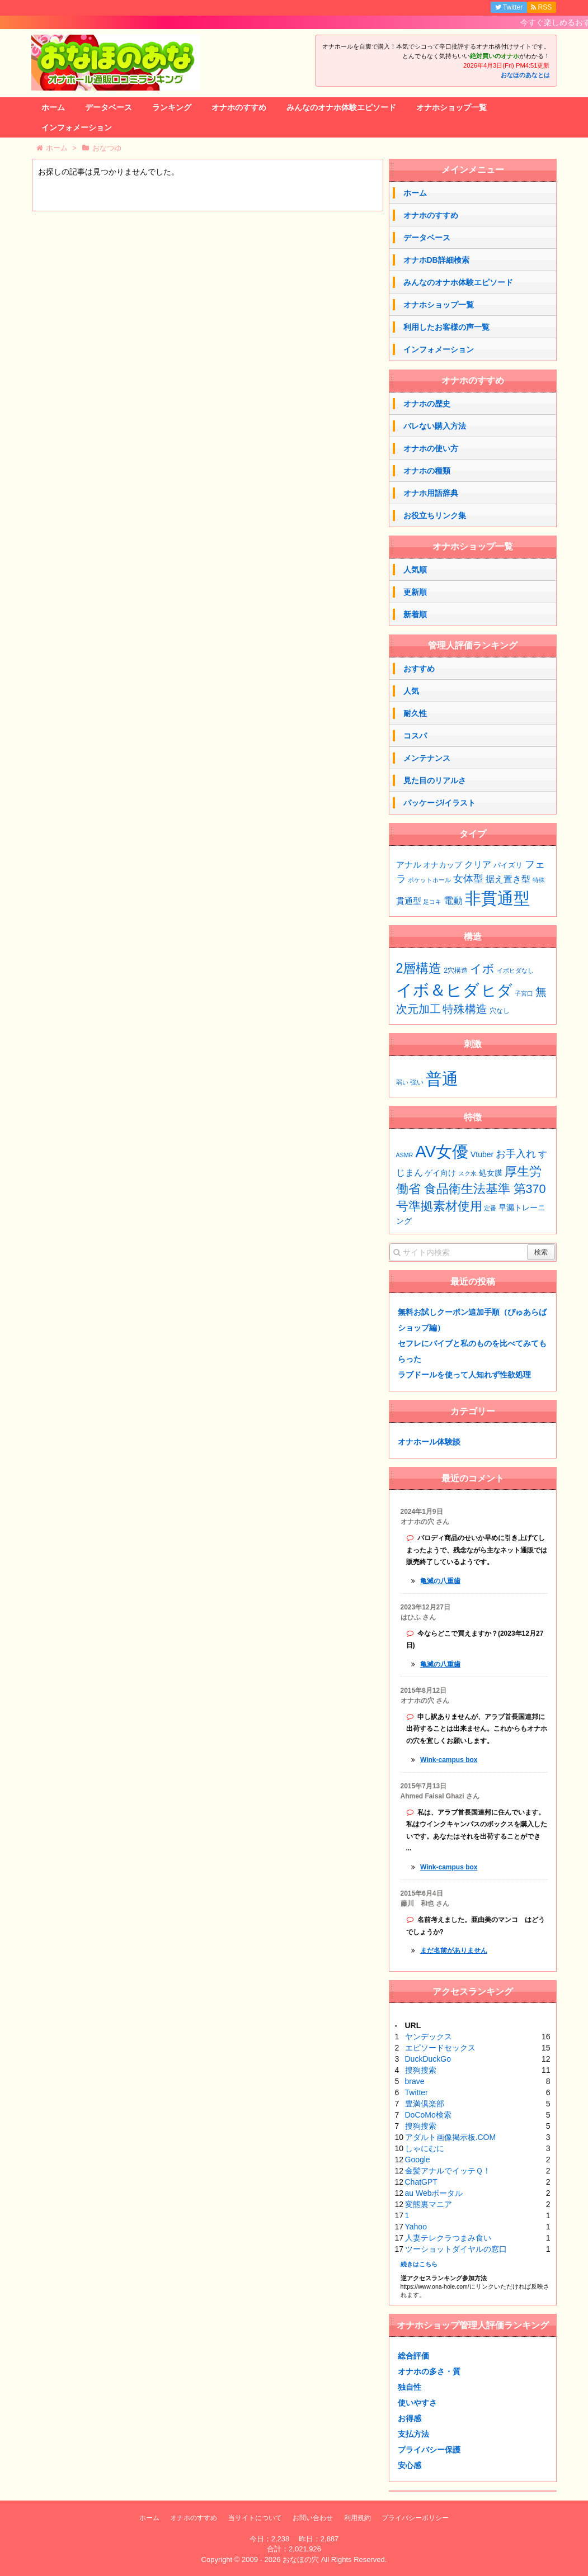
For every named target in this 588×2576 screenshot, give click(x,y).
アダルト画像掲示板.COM (450, 2137)
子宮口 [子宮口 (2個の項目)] (524, 993)
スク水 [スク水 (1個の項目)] (467, 1173)
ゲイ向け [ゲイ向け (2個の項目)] (440, 1172)
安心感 (409, 2465)
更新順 (415, 592)
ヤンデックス (428, 2036)
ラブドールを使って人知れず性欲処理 (464, 1374)
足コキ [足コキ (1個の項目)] (432, 901)
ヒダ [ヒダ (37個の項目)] (496, 990)
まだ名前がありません (453, 1950)
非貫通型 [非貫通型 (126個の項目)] (497, 898)
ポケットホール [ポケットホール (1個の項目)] (429, 880)
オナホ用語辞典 (430, 493)
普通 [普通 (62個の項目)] (442, 1078)
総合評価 (413, 2355)
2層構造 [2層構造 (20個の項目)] (419, 968)
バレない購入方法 (434, 426)
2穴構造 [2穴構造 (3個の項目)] (456, 970)
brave (415, 2081)
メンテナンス (426, 758)
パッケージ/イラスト (439, 803)
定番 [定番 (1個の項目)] (490, 1208)
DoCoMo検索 (428, 2114)
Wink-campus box (449, 1760)
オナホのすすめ (238, 107)
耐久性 (415, 713)
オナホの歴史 (426, 404)
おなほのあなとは (525, 75)
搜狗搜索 (420, 2070)
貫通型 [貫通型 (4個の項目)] (408, 901)
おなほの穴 (301, 2559)
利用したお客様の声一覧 (446, 327)
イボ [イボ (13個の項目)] (482, 968)
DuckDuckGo (428, 2058)
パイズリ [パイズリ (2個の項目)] (508, 865)
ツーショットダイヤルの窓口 (456, 2248)
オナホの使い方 (430, 448)
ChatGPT (421, 2181)
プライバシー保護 (429, 2449)
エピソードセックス (440, 2047)
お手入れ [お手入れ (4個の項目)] (516, 1153)
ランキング (171, 107)
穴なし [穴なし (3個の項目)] (500, 1011)
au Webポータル (434, 2193)
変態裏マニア (428, 2204)
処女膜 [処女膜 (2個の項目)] (490, 1172)
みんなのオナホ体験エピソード (341, 107)
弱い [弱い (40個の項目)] (402, 1082)
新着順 (415, 614)
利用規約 (357, 2518)
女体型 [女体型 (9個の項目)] (468, 878)
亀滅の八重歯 (440, 1581)
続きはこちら (419, 2264)
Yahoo (416, 2226)
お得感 (409, 2418)
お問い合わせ (313, 2518)
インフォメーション (76, 127)
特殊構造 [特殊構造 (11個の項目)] (465, 1009)
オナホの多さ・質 (429, 2371)
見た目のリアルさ (434, 780)
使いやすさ (417, 2402)
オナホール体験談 (429, 1441)
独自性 (409, 2387)
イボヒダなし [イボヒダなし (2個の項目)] (515, 970)
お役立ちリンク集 (434, 515)
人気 (411, 691)
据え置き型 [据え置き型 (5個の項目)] (508, 879)
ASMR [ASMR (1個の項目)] (404, 1155)
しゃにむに (424, 2148)
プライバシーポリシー (415, 2518)
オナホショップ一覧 (451, 107)
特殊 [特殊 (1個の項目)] (539, 880)
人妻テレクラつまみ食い (448, 2237)
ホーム (53, 107)
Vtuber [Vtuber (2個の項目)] (482, 1154)
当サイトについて (255, 2518)
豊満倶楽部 (424, 2103)
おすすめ (419, 669)
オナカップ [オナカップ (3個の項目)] (442, 865)
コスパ (415, 736)
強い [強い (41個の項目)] (417, 1082)
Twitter (416, 2092)
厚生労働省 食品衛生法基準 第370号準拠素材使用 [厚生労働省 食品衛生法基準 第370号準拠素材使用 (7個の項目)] (471, 1188)
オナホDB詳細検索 (436, 260)
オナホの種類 (426, 471)
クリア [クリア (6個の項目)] (477, 864)
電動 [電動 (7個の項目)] (453, 901)
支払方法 (413, 2434)
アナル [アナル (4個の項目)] (408, 864)
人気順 (415, 570)
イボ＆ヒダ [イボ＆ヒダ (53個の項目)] (437, 990)
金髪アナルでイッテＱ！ (448, 2170)
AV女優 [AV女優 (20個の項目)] (441, 1151)
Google (417, 2159)
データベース (108, 107)
